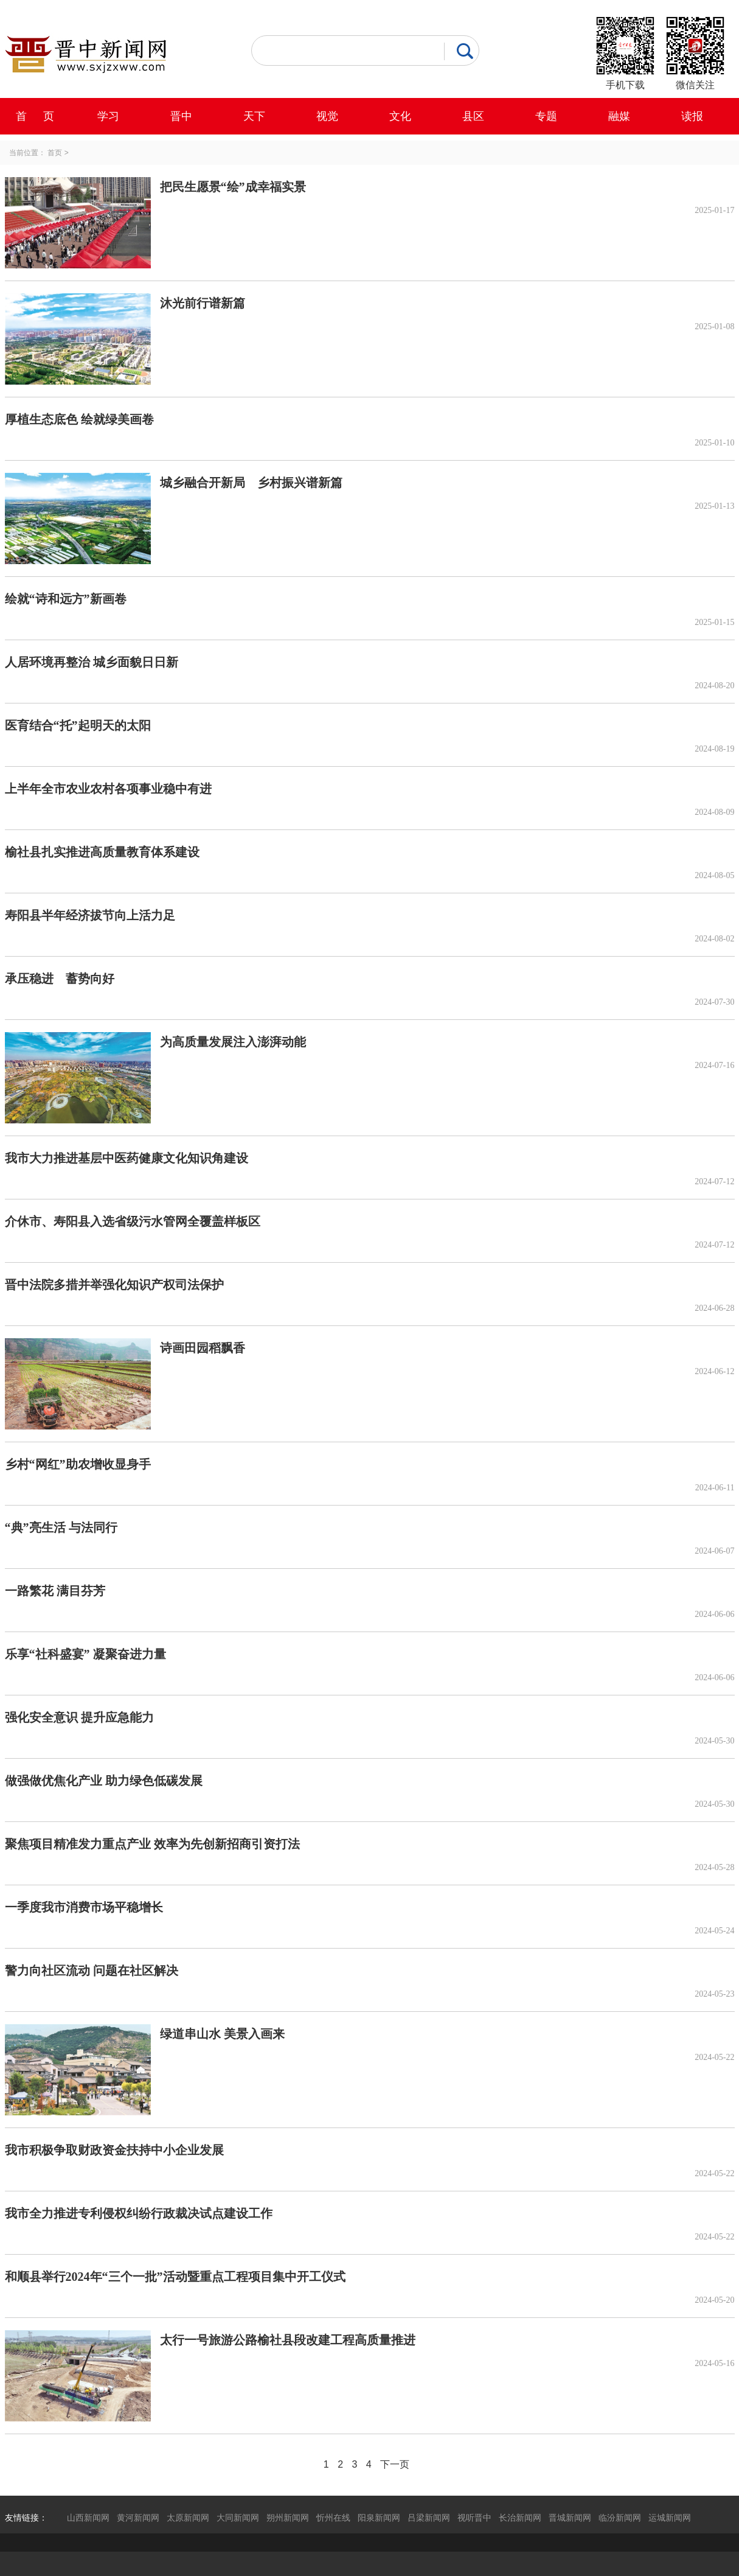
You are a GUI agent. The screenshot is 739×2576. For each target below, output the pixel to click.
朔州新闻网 (287, 2517)
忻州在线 (333, 2517)
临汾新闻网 (619, 2517)
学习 (108, 116)
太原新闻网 (188, 2517)
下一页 (394, 2464)
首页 (54, 152)
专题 (546, 116)
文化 (400, 116)
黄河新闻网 (138, 2517)
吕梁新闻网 (429, 2517)
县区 (473, 116)
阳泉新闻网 (379, 2517)
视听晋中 (474, 2517)
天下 (254, 116)
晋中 (181, 116)
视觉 (327, 116)
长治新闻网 (520, 2517)
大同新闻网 (238, 2517)
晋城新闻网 (570, 2517)
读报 (692, 116)
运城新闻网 (669, 2517)
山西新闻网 (88, 2517)
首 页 (35, 116)
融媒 (619, 116)
